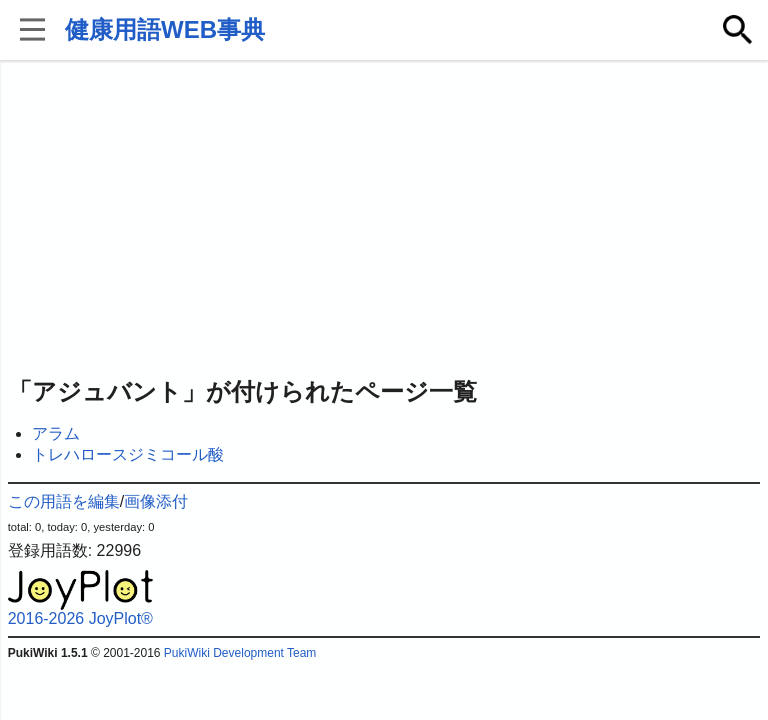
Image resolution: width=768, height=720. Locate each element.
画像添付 (156, 501)
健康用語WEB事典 (165, 29)
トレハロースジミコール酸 (128, 454)
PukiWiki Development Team (240, 653)
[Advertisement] (384, 220)
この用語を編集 (64, 501)
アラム (56, 433)
